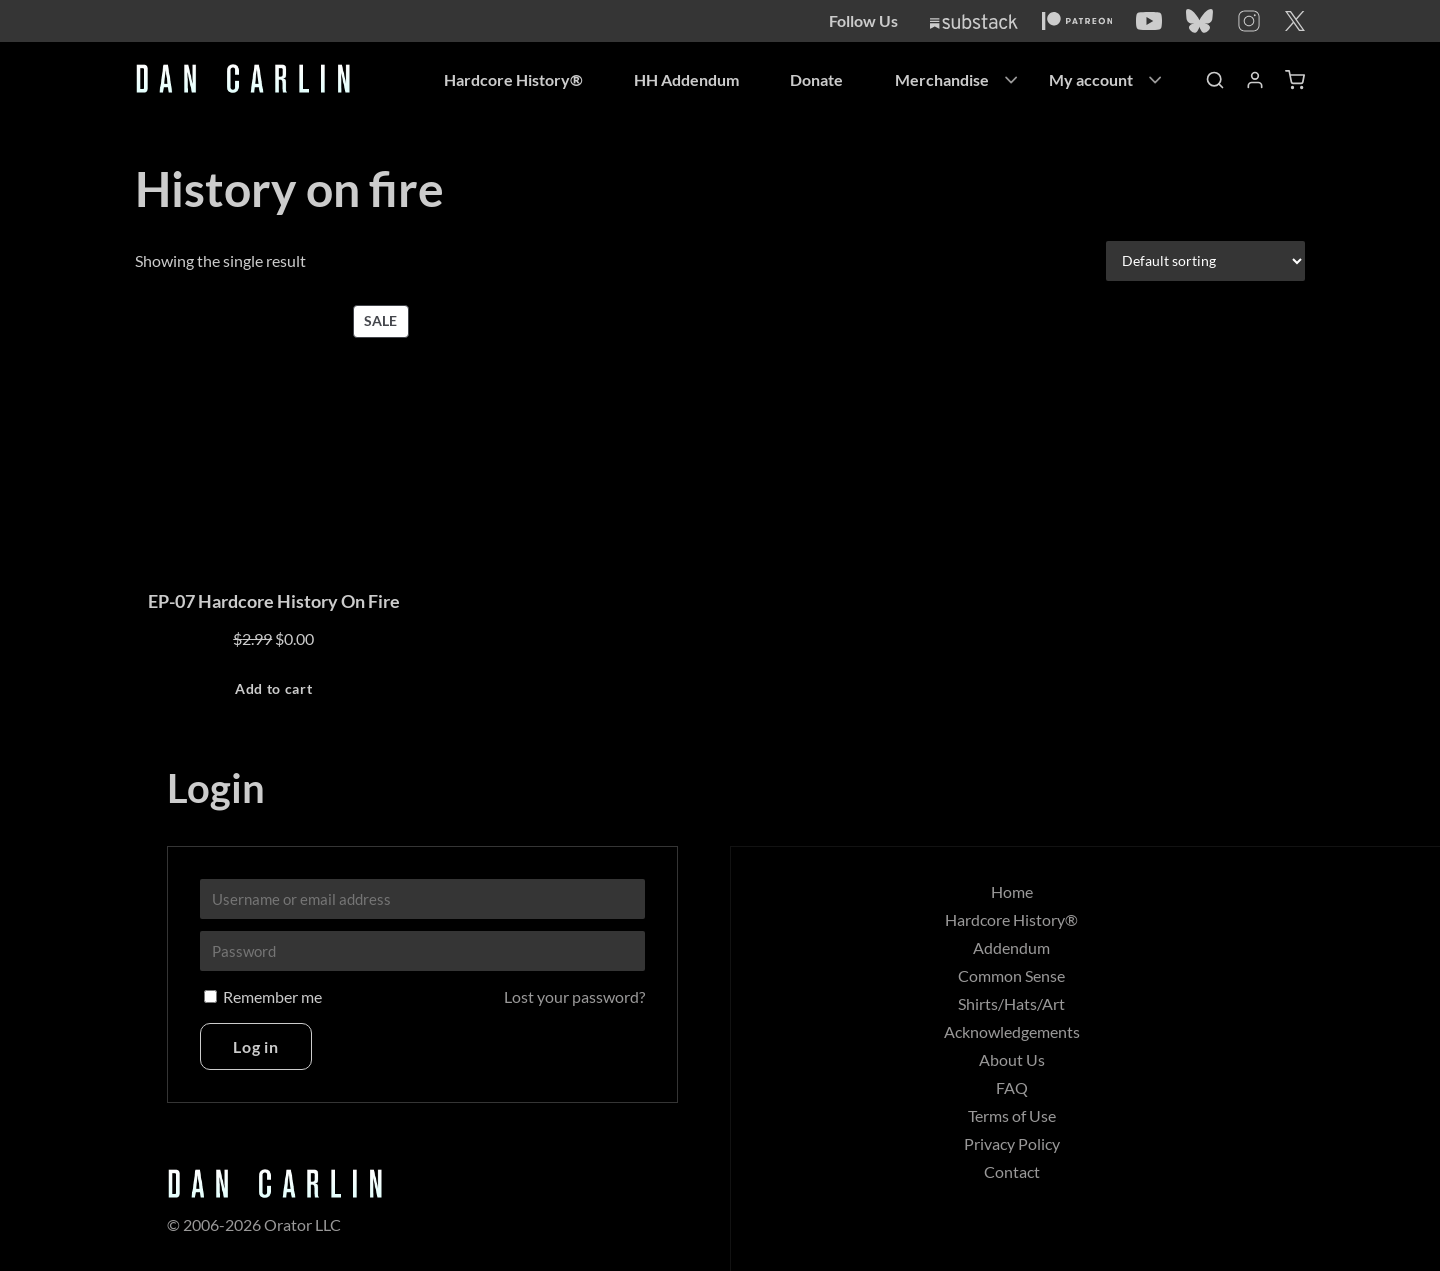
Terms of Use (1012, 1115)
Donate (816, 79)
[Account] (1255, 80)
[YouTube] (1149, 21)
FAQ (1012, 1087)
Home (1012, 891)
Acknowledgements (1012, 1031)
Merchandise (942, 79)
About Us (1012, 1059)
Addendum (1011, 947)
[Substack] (974, 21)
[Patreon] (1077, 21)
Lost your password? (574, 996)
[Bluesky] (1199, 21)
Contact (1012, 1171)
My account (1091, 79)
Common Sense (1011, 975)
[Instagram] (1249, 21)
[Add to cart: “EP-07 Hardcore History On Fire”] (274, 689)
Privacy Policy (1012, 1143)
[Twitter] (1295, 21)
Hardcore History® (511, 79)
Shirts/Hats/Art (1011, 1003)
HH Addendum (685, 79)
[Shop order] (1205, 260)
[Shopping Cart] (1295, 80)
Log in (256, 1046)
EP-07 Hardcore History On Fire (274, 601)
